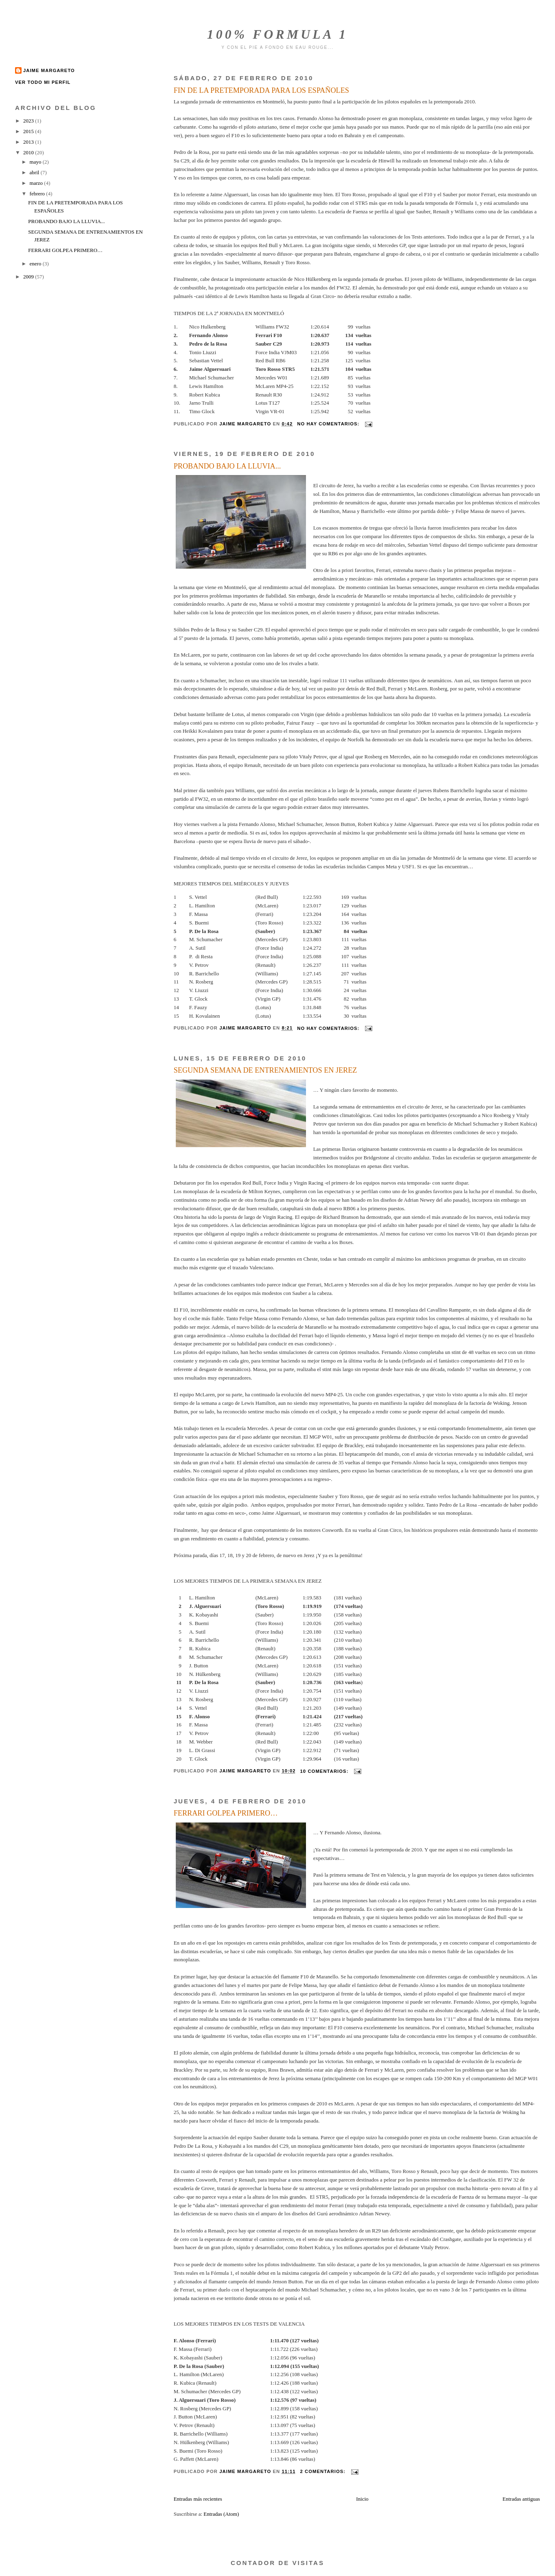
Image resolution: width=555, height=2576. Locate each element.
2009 (29, 277)
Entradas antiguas (521, 2499)
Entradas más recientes (198, 2499)
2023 (29, 121)
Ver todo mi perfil (43, 82)
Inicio (362, 2499)
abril (35, 172)
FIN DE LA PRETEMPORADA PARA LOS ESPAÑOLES (261, 90)
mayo (36, 162)
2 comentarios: (323, 2471)
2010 (29, 152)
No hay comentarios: (329, 423)
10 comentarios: (325, 1771)
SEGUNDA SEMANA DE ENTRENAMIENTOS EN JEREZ (265, 1070)
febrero (38, 194)
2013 (29, 142)
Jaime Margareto (49, 70)
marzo (37, 183)
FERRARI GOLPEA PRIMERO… (226, 1813)
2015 (29, 131)
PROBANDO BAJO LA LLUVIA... (227, 466)
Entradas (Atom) (221, 2514)
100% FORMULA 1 (277, 34)
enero (36, 264)
